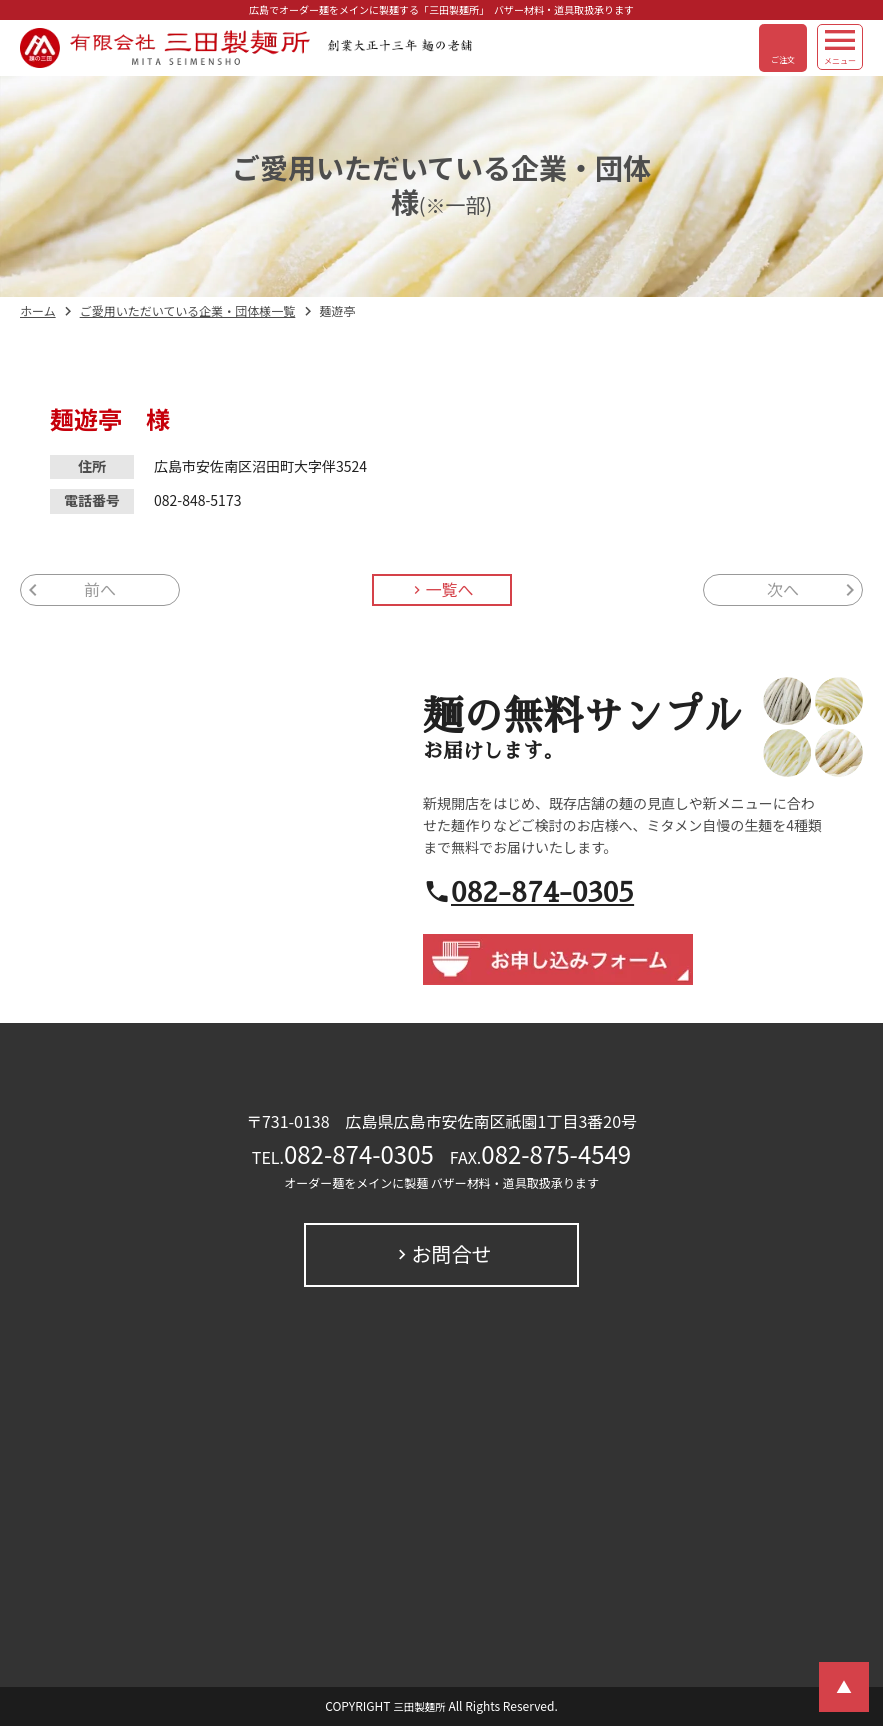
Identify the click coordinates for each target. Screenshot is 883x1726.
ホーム (38, 311)
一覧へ (449, 590)
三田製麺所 (419, 1707)
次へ (783, 590)
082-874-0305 (542, 891)
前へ (100, 590)
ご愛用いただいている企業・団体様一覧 (188, 311)
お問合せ (452, 1254)
